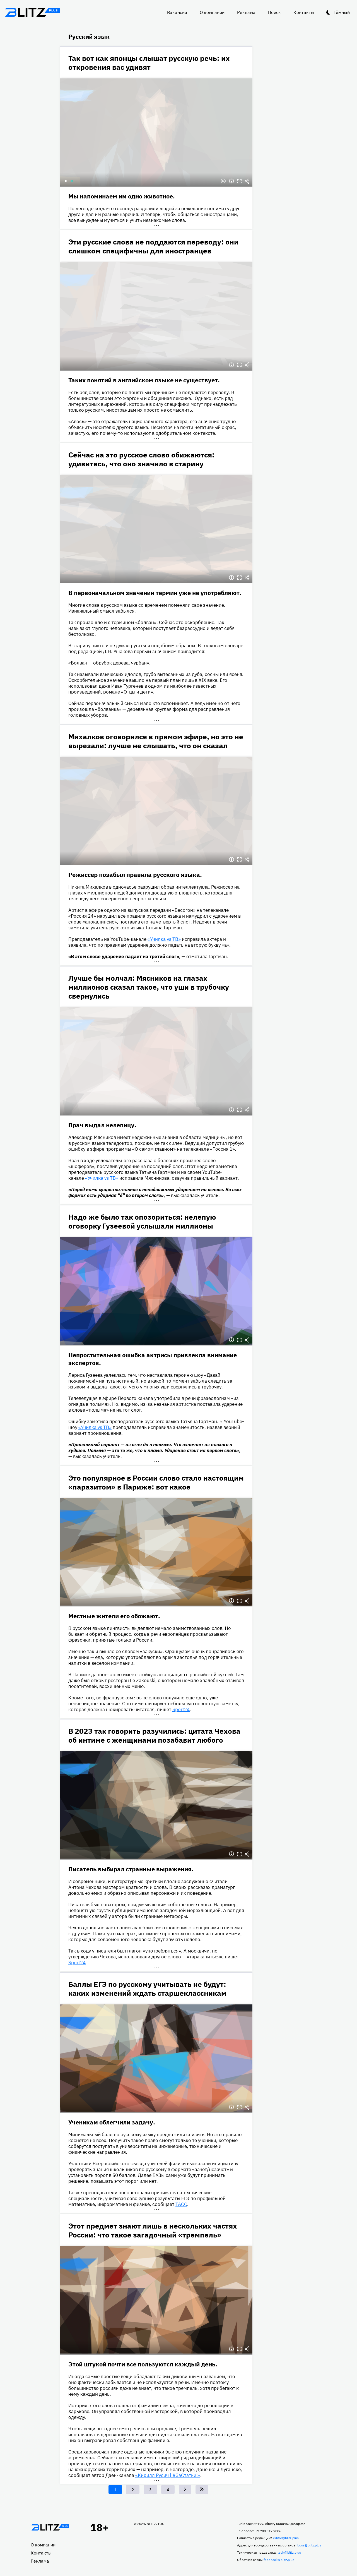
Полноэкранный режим (239, 181)
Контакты (303, 12)
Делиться (247, 181)
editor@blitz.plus (286, 2538)
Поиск (274, 12)
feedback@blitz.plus (279, 2560)
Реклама (246, 12)
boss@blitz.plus (309, 2545)
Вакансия (177, 12)
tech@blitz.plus (289, 2552)
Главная (50, 2527)
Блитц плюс (32, 12)
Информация (231, 181)
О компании (212, 12)
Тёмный (342, 12)
